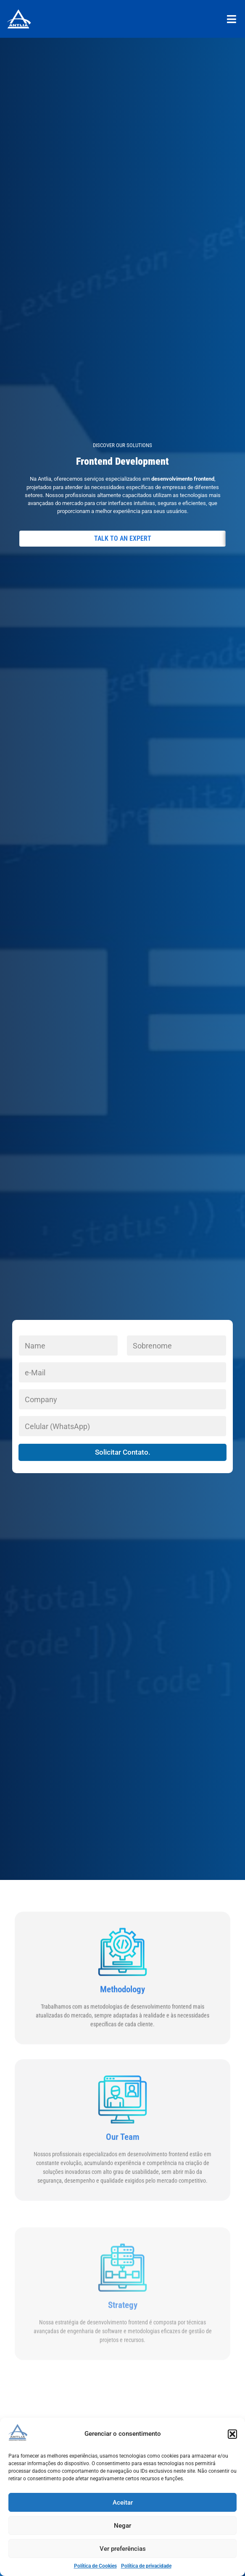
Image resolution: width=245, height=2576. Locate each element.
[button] (232, 2434)
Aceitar (123, 2502)
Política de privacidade (146, 2566)
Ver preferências (123, 2548)
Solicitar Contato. (122, 1452)
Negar (122, 2525)
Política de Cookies (95, 2566)
